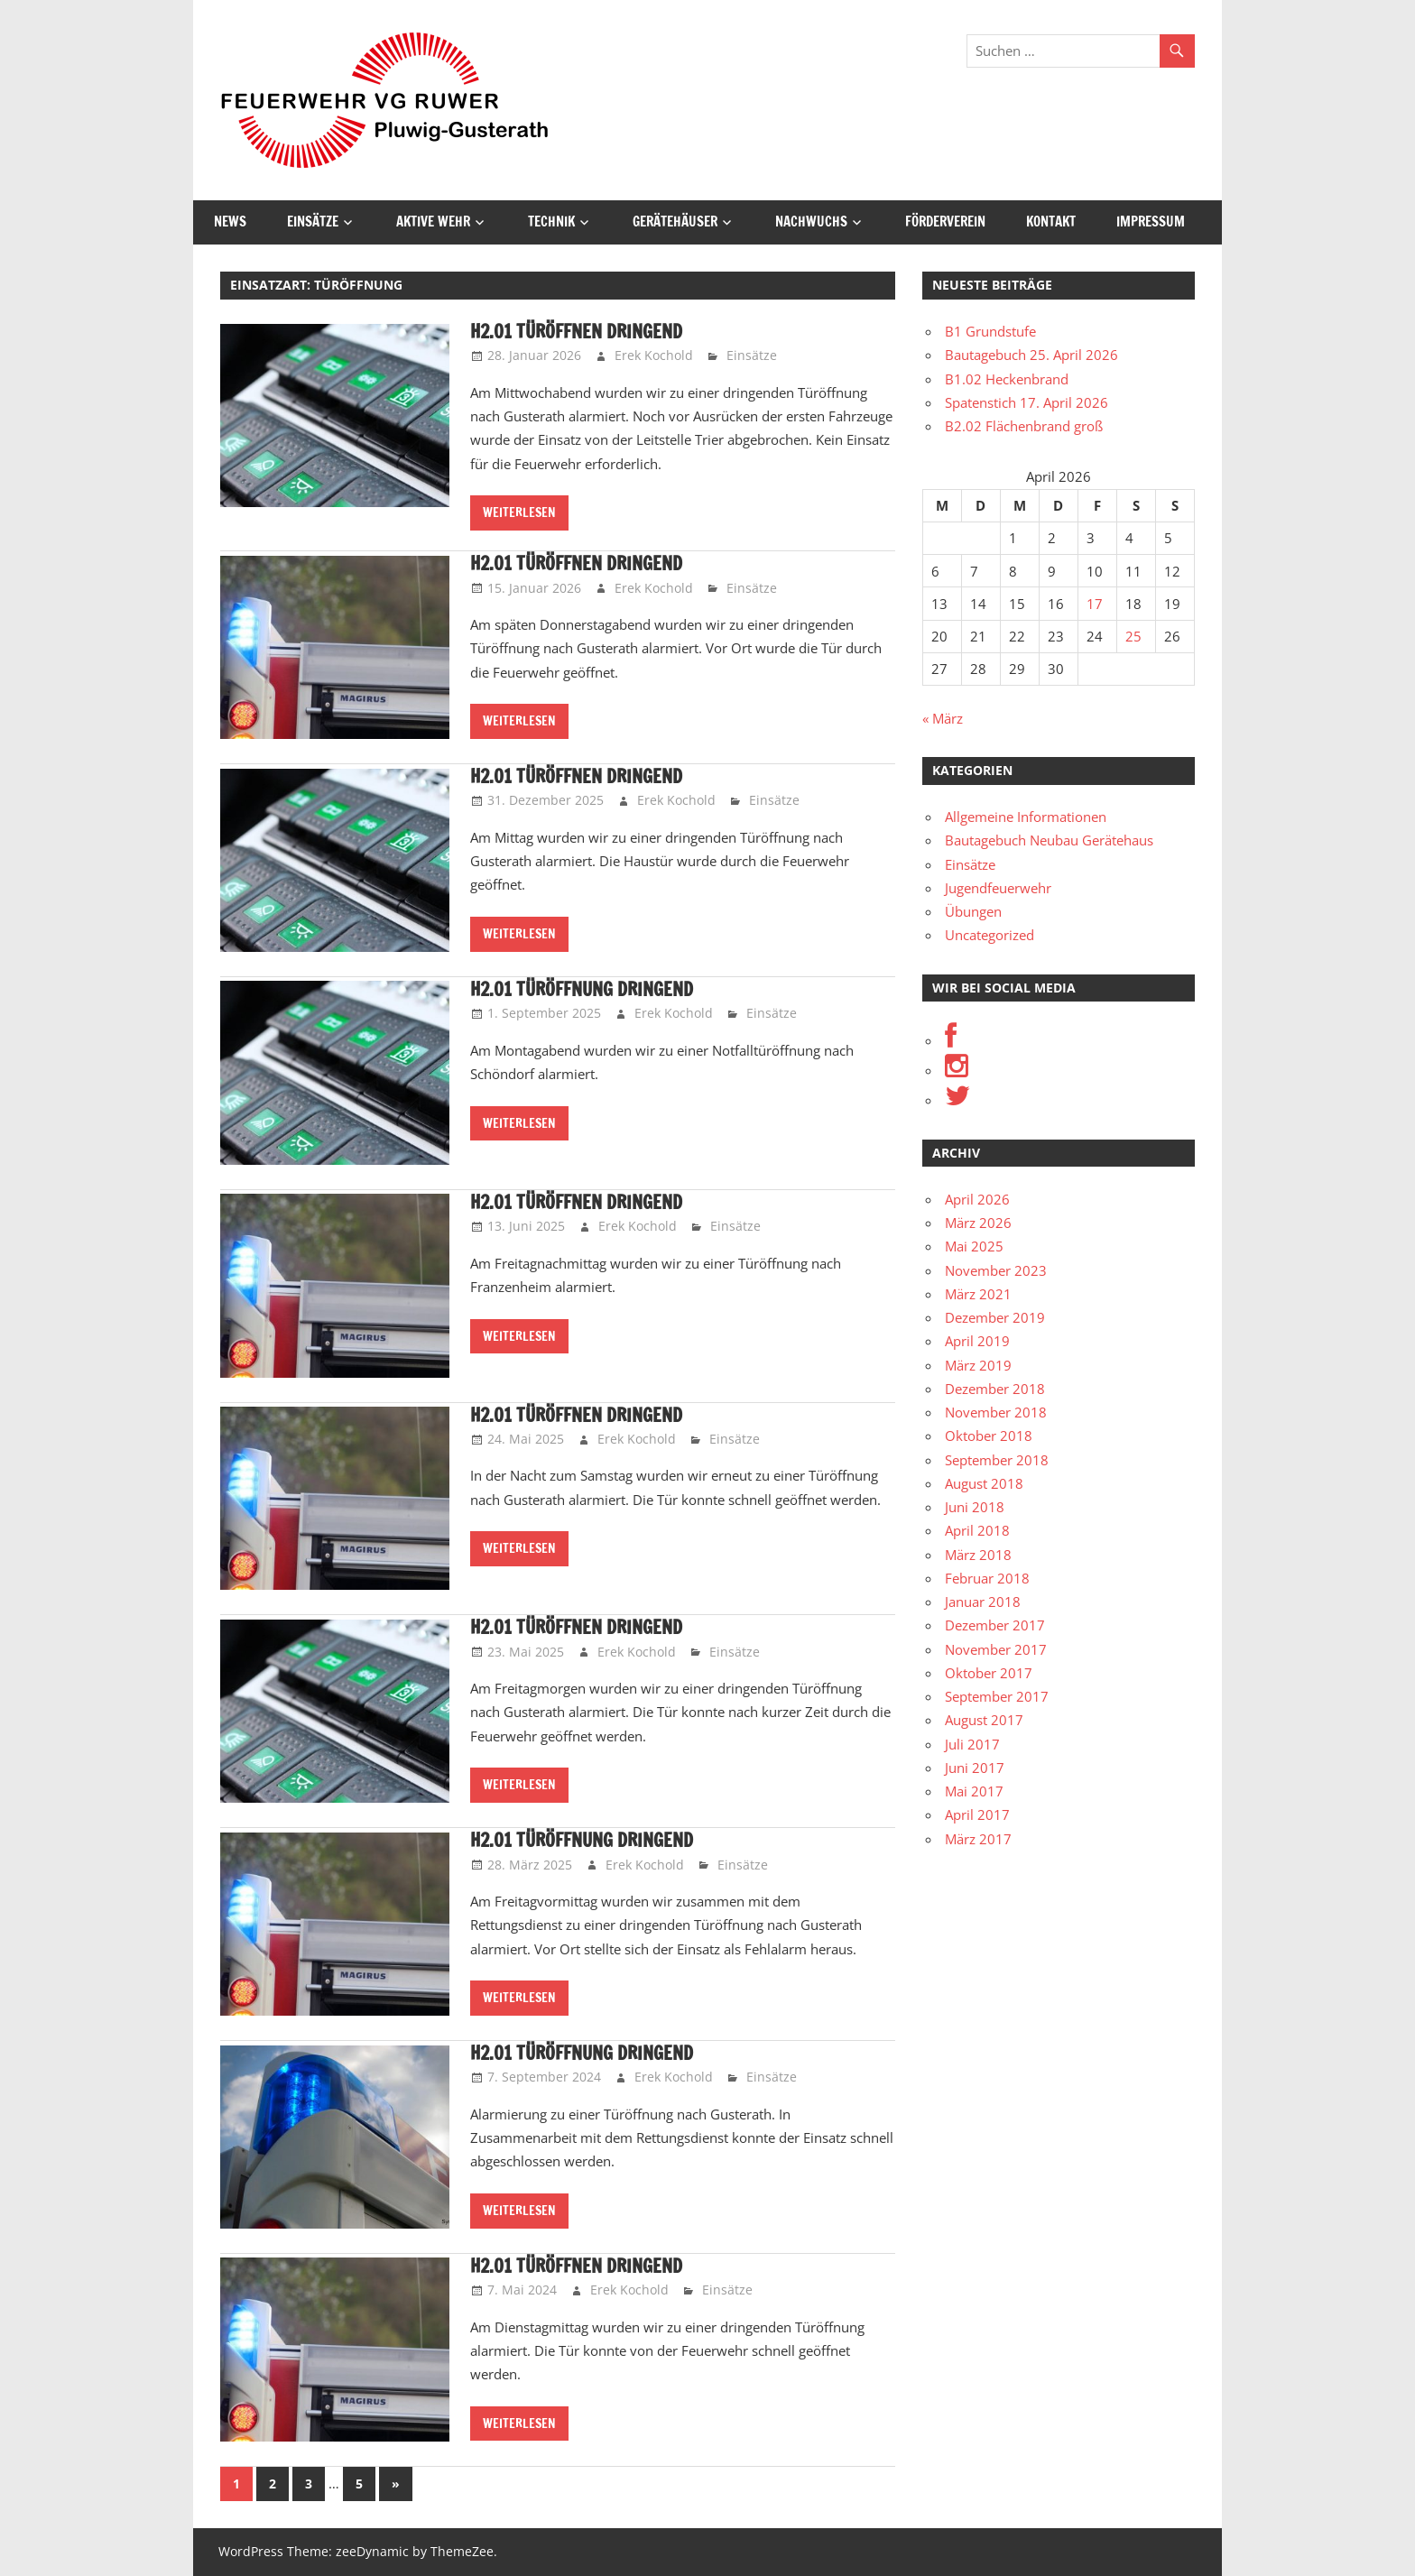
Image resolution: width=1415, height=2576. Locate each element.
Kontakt (1051, 221)
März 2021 (978, 1294)
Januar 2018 (983, 1602)
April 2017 (977, 1814)
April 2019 (977, 1341)
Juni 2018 (974, 1507)
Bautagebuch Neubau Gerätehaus (1049, 840)
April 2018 (977, 1530)
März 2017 (978, 1839)
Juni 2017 (974, 1768)
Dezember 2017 (995, 1625)
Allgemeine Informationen (1025, 817)
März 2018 (978, 1555)
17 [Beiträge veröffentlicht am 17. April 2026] (1095, 604)
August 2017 (984, 1720)
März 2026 (978, 1223)
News (230, 221)
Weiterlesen (519, 512)
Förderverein (945, 221)
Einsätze (312, 221)
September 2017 (997, 1696)
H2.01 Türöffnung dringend (581, 989)
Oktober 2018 (988, 1435)
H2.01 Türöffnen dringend (576, 332)
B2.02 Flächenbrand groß (1024, 426)
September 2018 (997, 1460)
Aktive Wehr (433, 221)
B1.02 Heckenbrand (1006, 379)
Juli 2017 (972, 1744)
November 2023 (996, 1270)
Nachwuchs (811, 221)
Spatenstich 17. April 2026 (1026, 402)
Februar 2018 (987, 1578)
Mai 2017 (974, 1791)
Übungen (973, 911)
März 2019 (978, 1365)
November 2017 (996, 1649)
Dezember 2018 (995, 1389)
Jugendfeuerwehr (998, 888)
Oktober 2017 (988, 1673)
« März (942, 718)
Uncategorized (989, 935)
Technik (551, 221)
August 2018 (984, 1483)
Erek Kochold (654, 355)
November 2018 (996, 1412)
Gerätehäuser (675, 221)
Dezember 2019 (995, 1317)
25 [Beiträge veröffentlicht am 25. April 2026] (1133, 636)
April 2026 (977, 1199)
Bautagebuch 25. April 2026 (1031, 355)
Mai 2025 (974, 1246)
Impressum (1150, 221)
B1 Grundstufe (990, 331)
